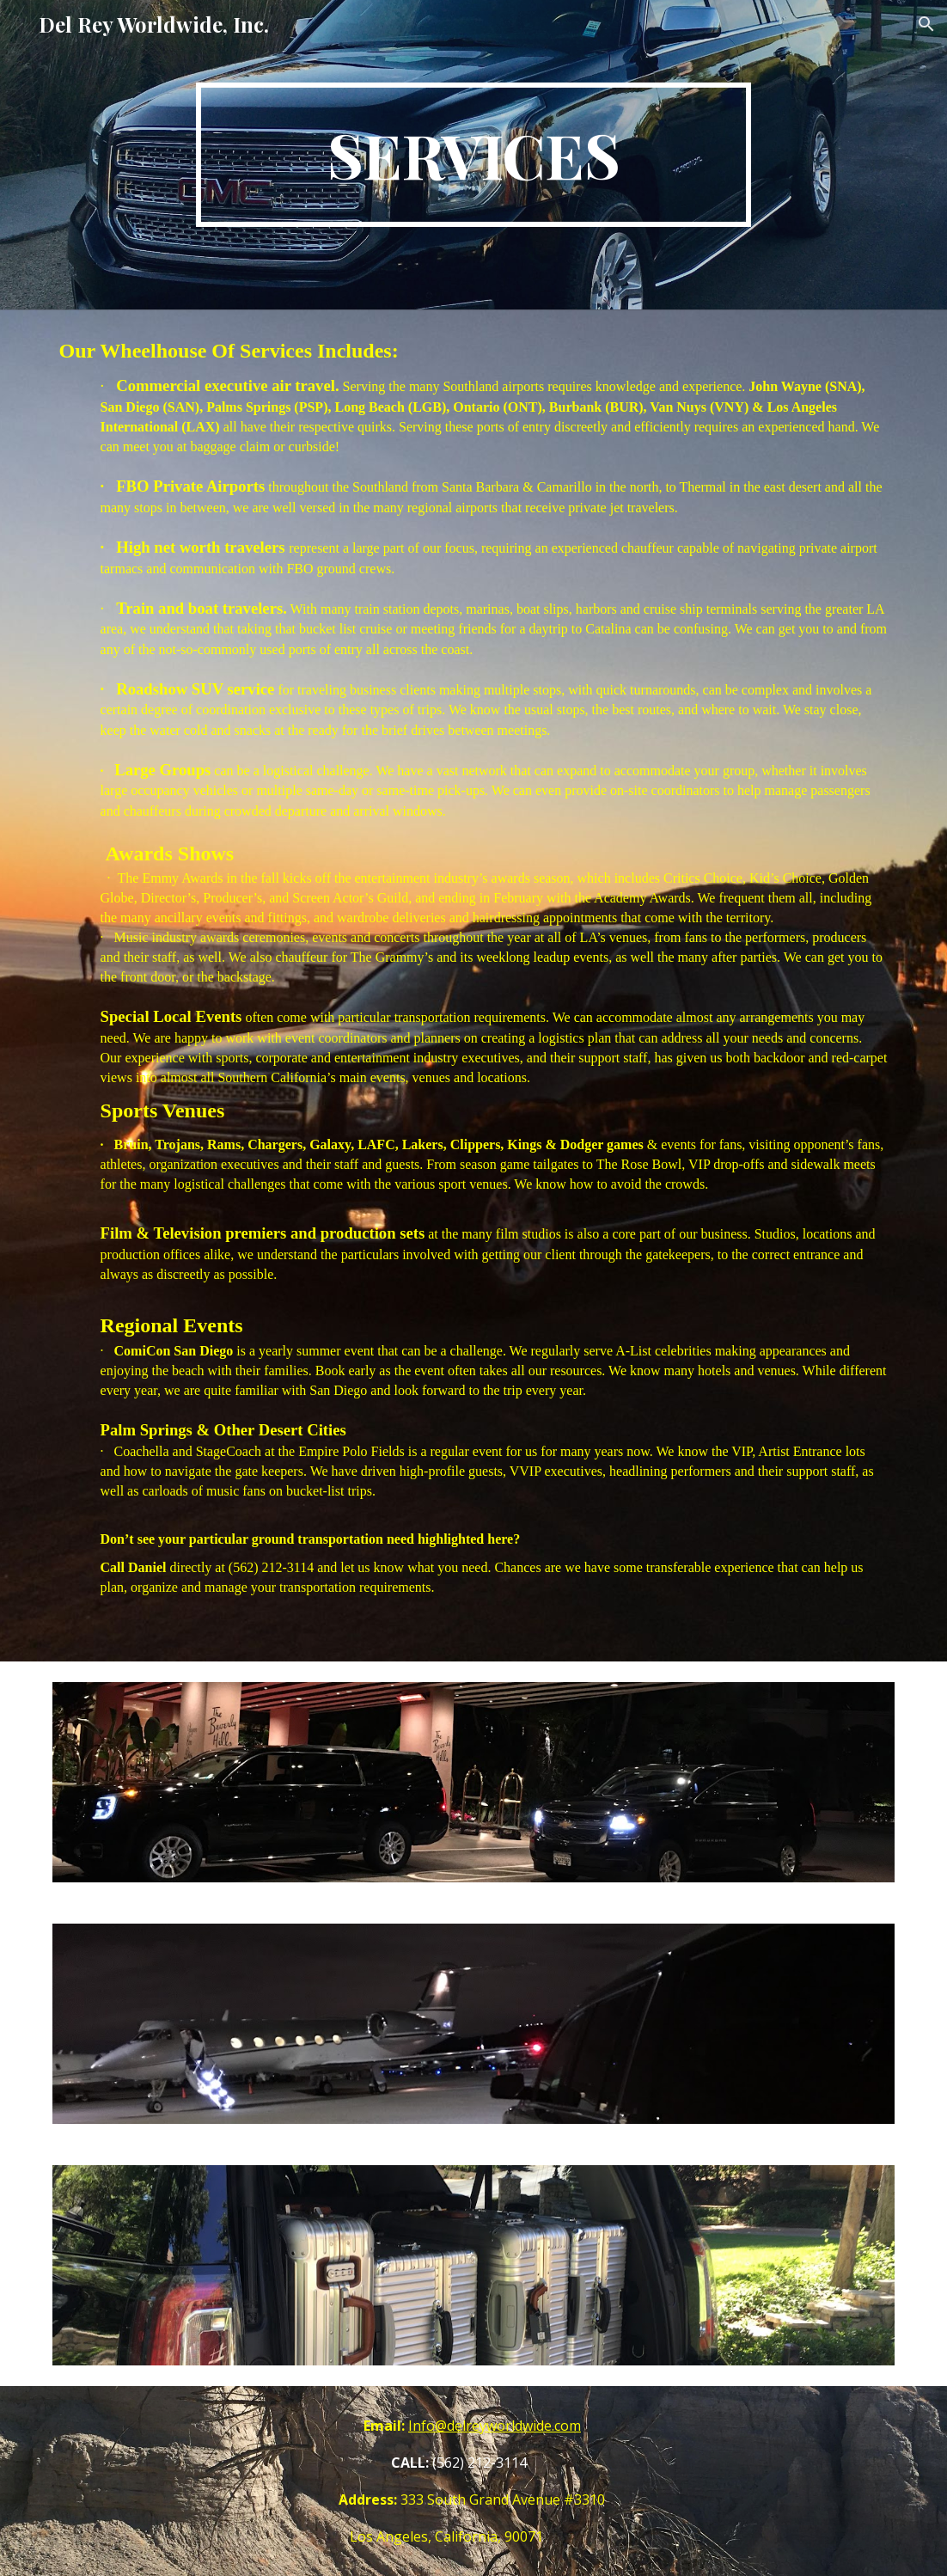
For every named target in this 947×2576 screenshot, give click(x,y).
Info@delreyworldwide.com (494, 2425)
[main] (473, 155)
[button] (926, 24)
